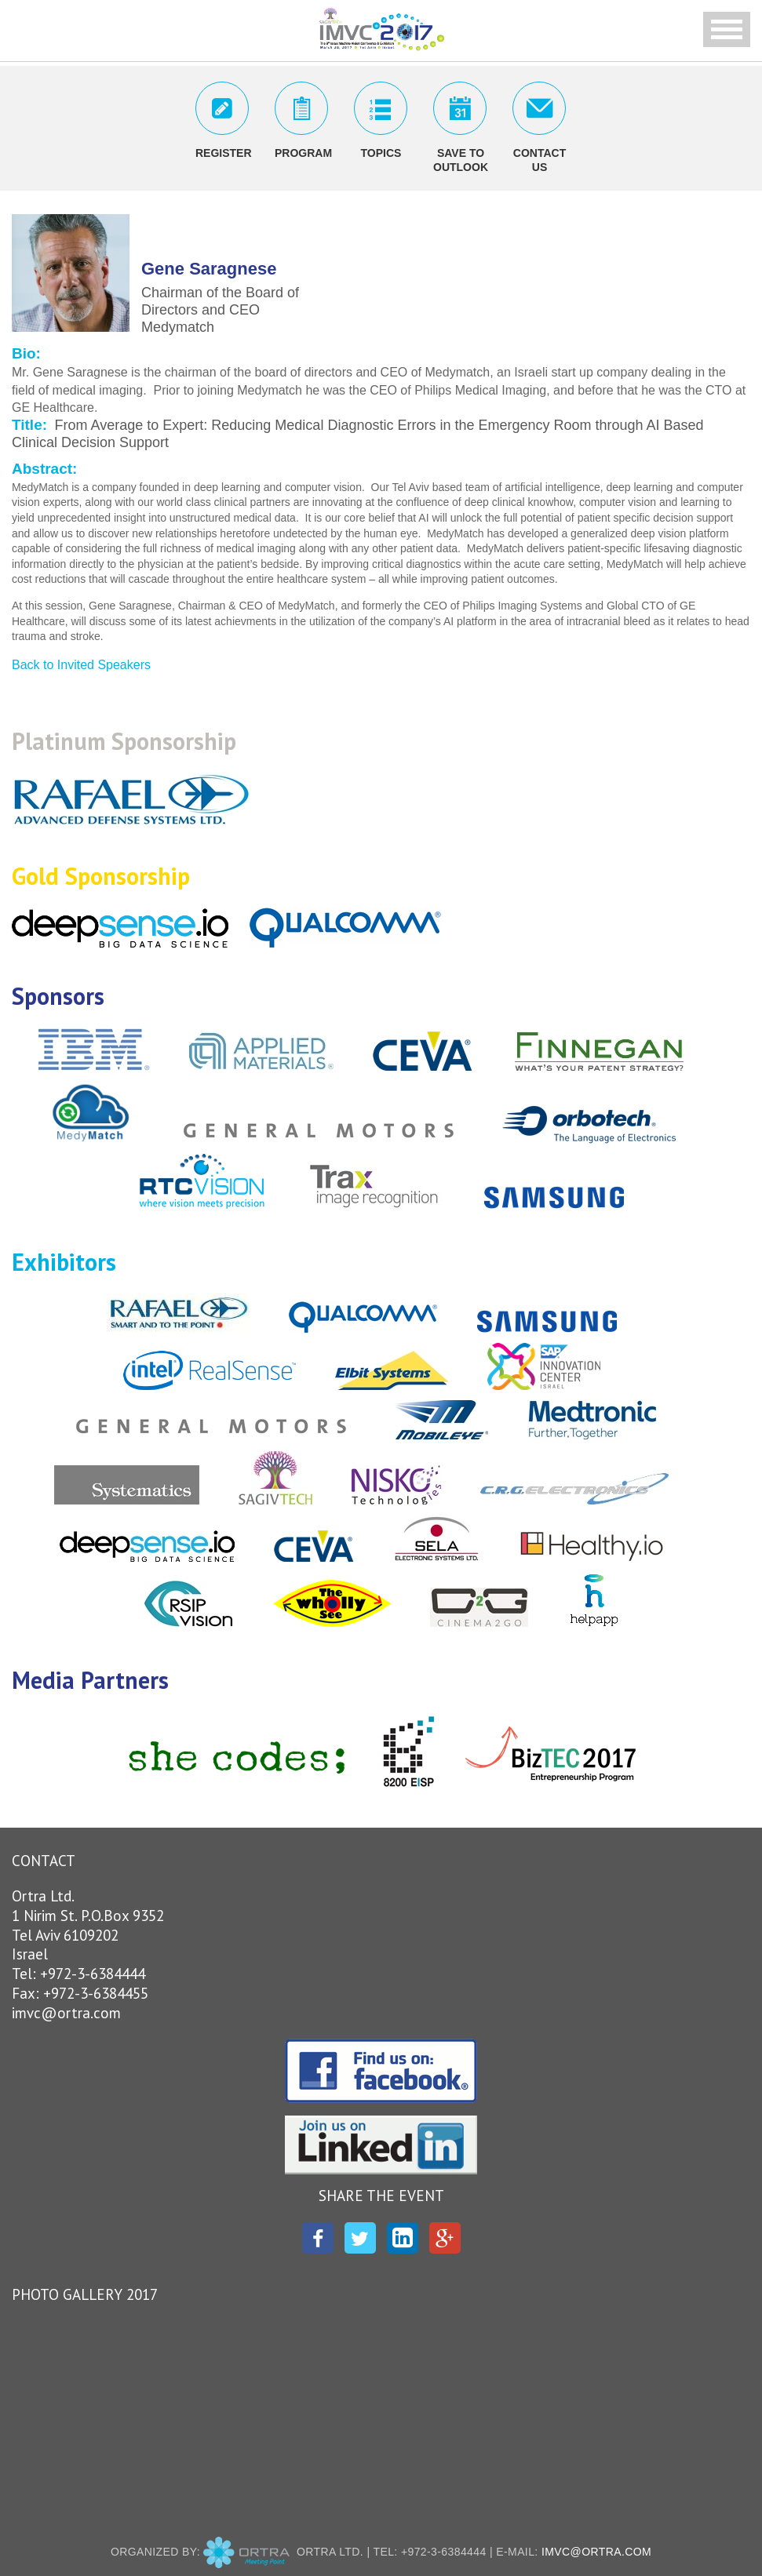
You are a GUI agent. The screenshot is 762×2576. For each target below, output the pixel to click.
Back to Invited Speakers (81, 664)
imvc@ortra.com (66, 2012)
